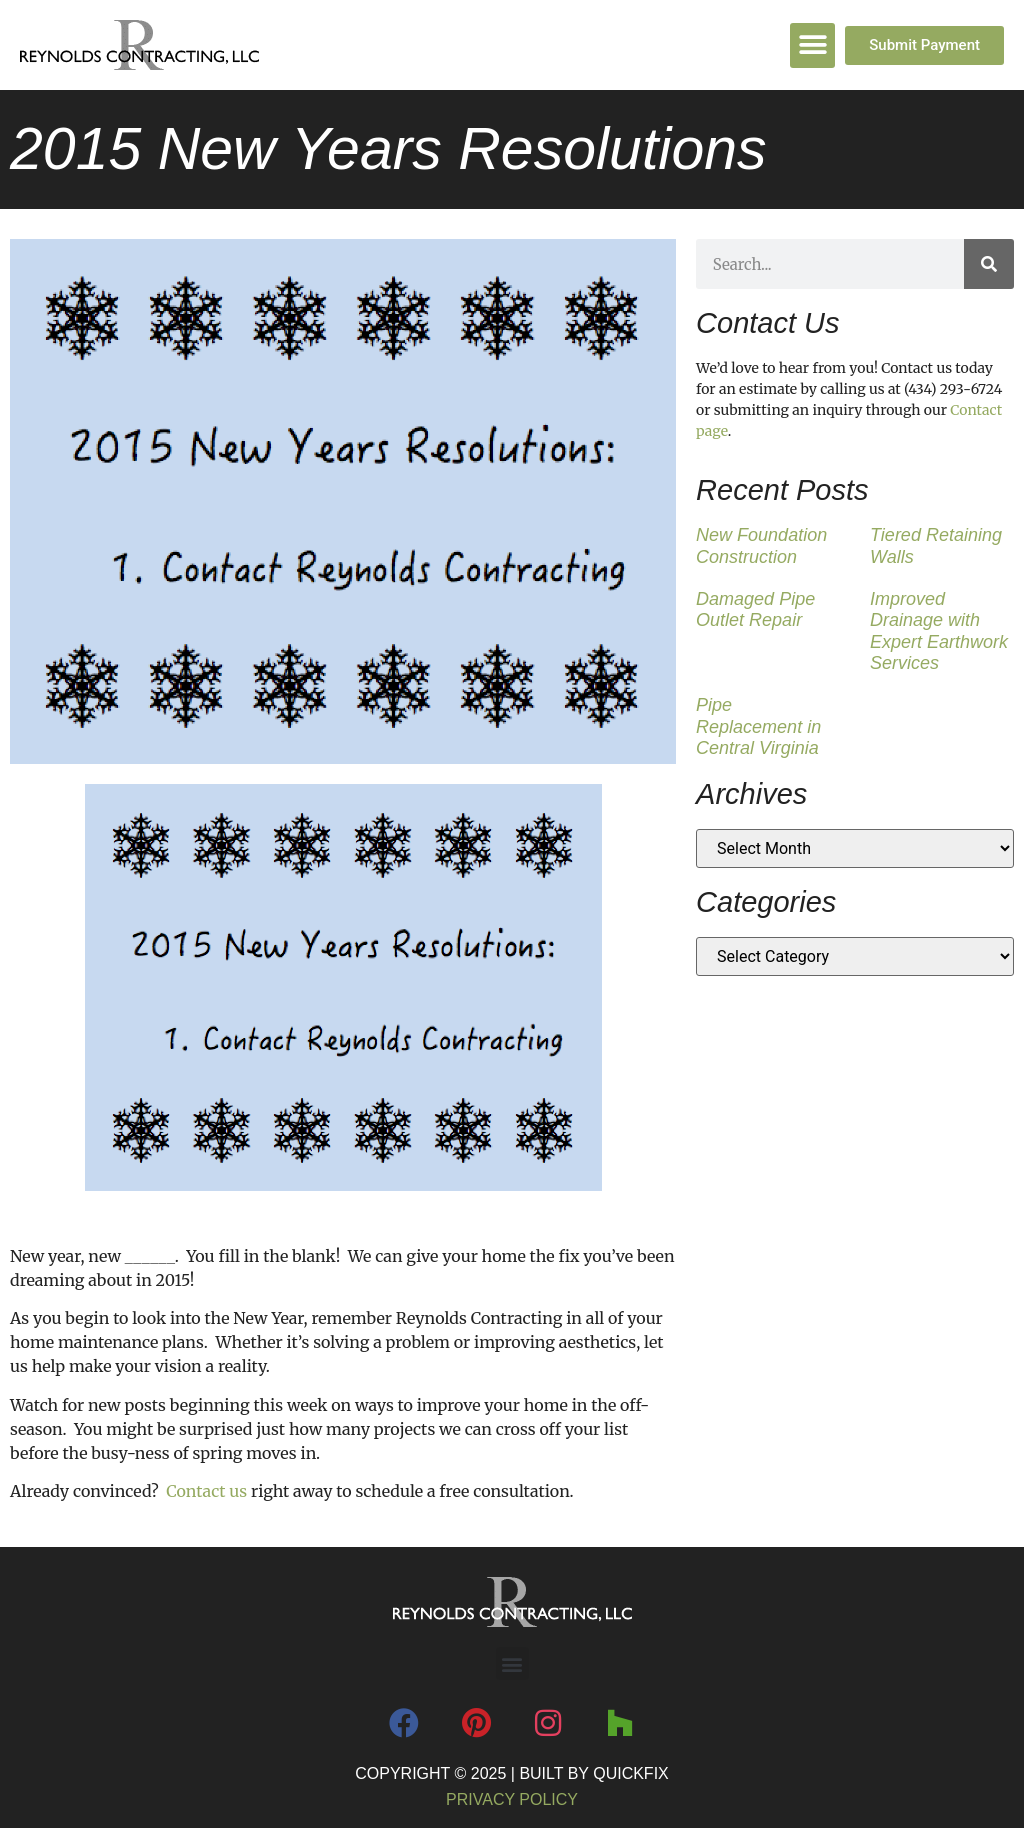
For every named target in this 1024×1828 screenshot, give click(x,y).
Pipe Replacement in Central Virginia (758, 726)
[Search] (989, 264)
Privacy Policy (512, 1799)
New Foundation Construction (761, 546)
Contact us (206, 1491)
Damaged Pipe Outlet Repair (755, 610)
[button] (812, 45)
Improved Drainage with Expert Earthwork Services (939, 631)
